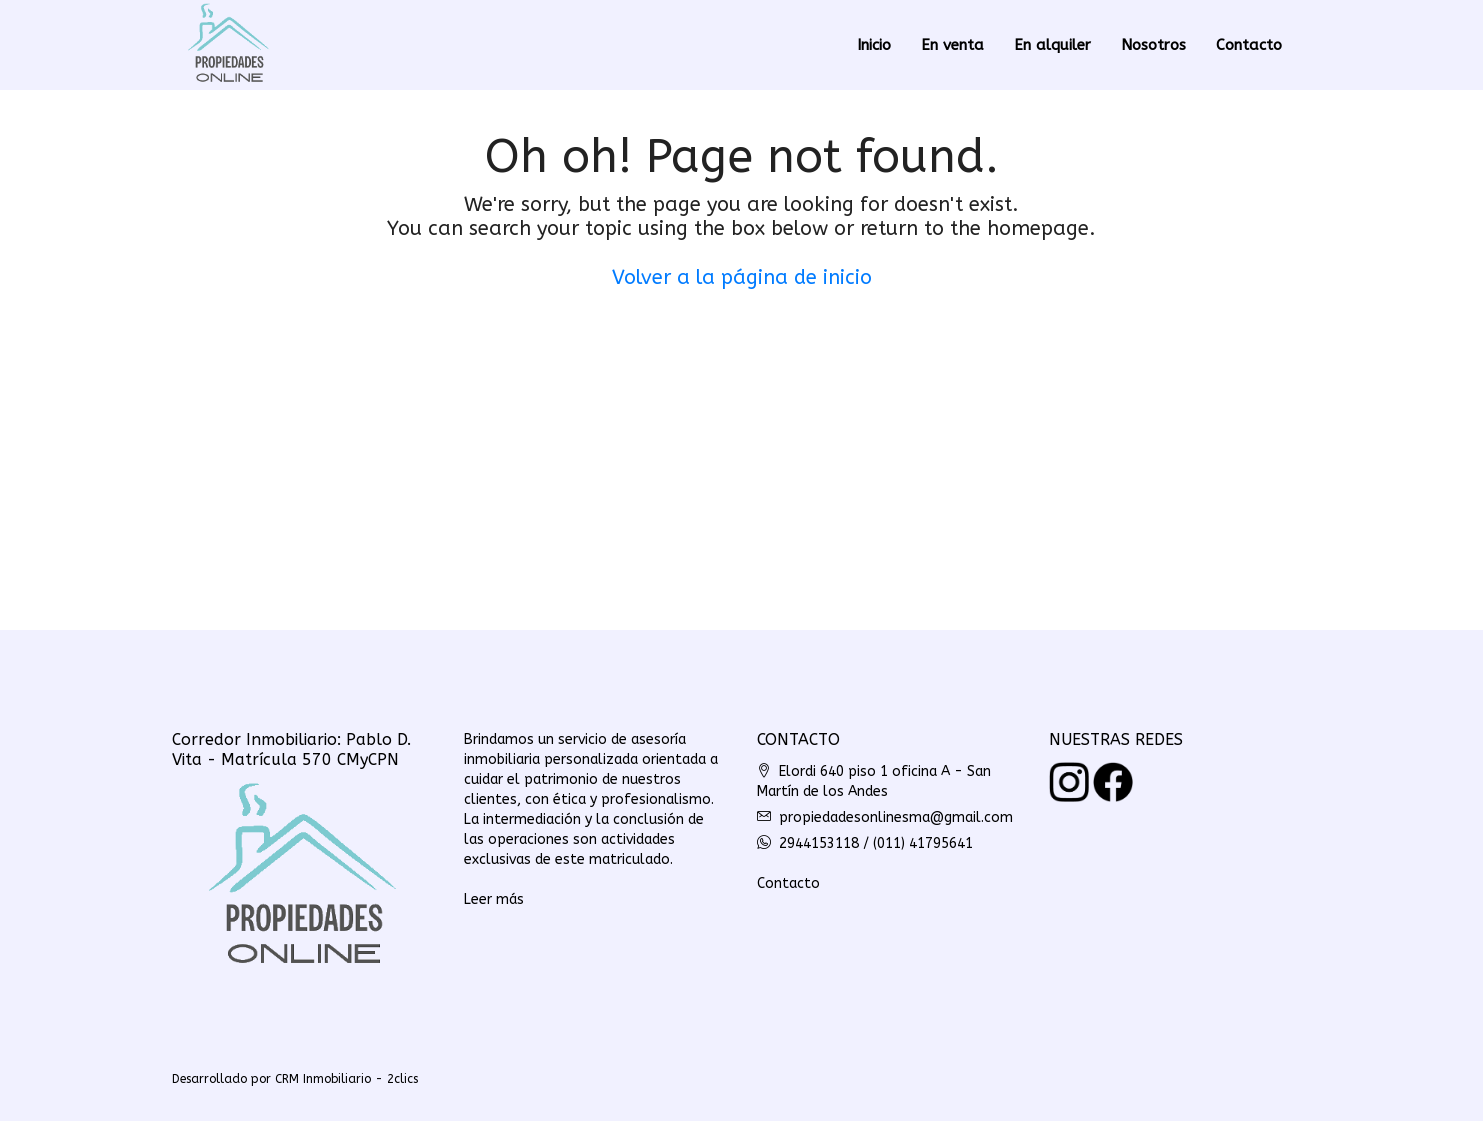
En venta (952, 45)
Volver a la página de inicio (742, 277)
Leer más (494, 899)
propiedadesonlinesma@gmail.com (896, 817)
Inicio (874, 45)
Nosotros (1153, 45)
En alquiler (1052, 45)
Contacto (1249, 45)
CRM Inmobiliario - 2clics (346, 1079)
